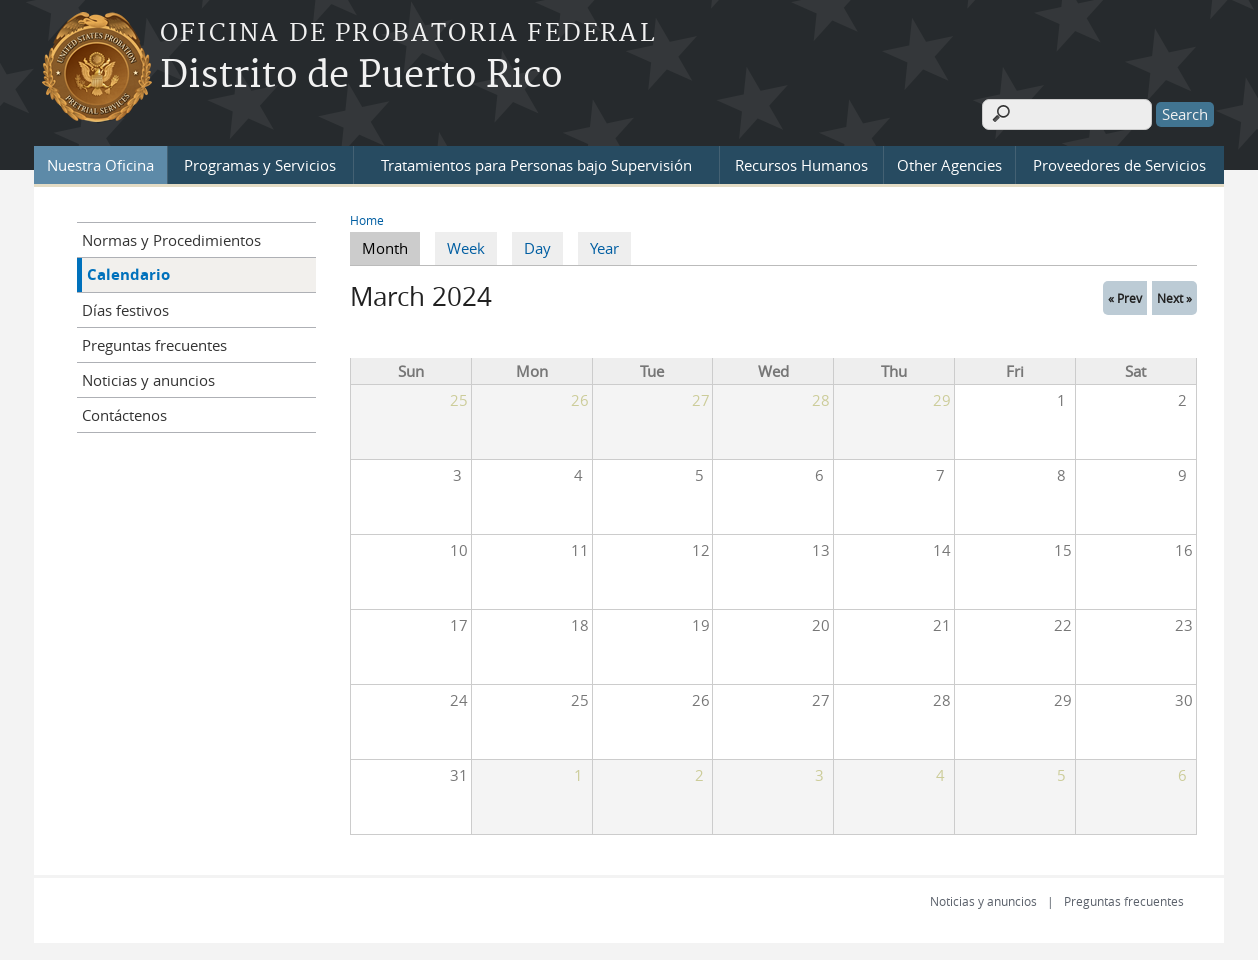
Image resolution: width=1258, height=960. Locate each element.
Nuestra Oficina (100, 162)
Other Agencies (949, 162)
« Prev (1125, 295)
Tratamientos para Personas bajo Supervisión (536, 162)
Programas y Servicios (260, 162)
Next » (1174, 295)
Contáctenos (124, 412)
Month (391, 245)
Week (466, 246)
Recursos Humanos (801, 162)
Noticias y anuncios (148, 377)
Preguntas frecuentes (154, 342)
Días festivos (125, 307)
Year (604, 246)
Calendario (128, 271)
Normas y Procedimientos (171, 237)
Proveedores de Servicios (1119, 162)
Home (367, 217)
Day (537, 246)
